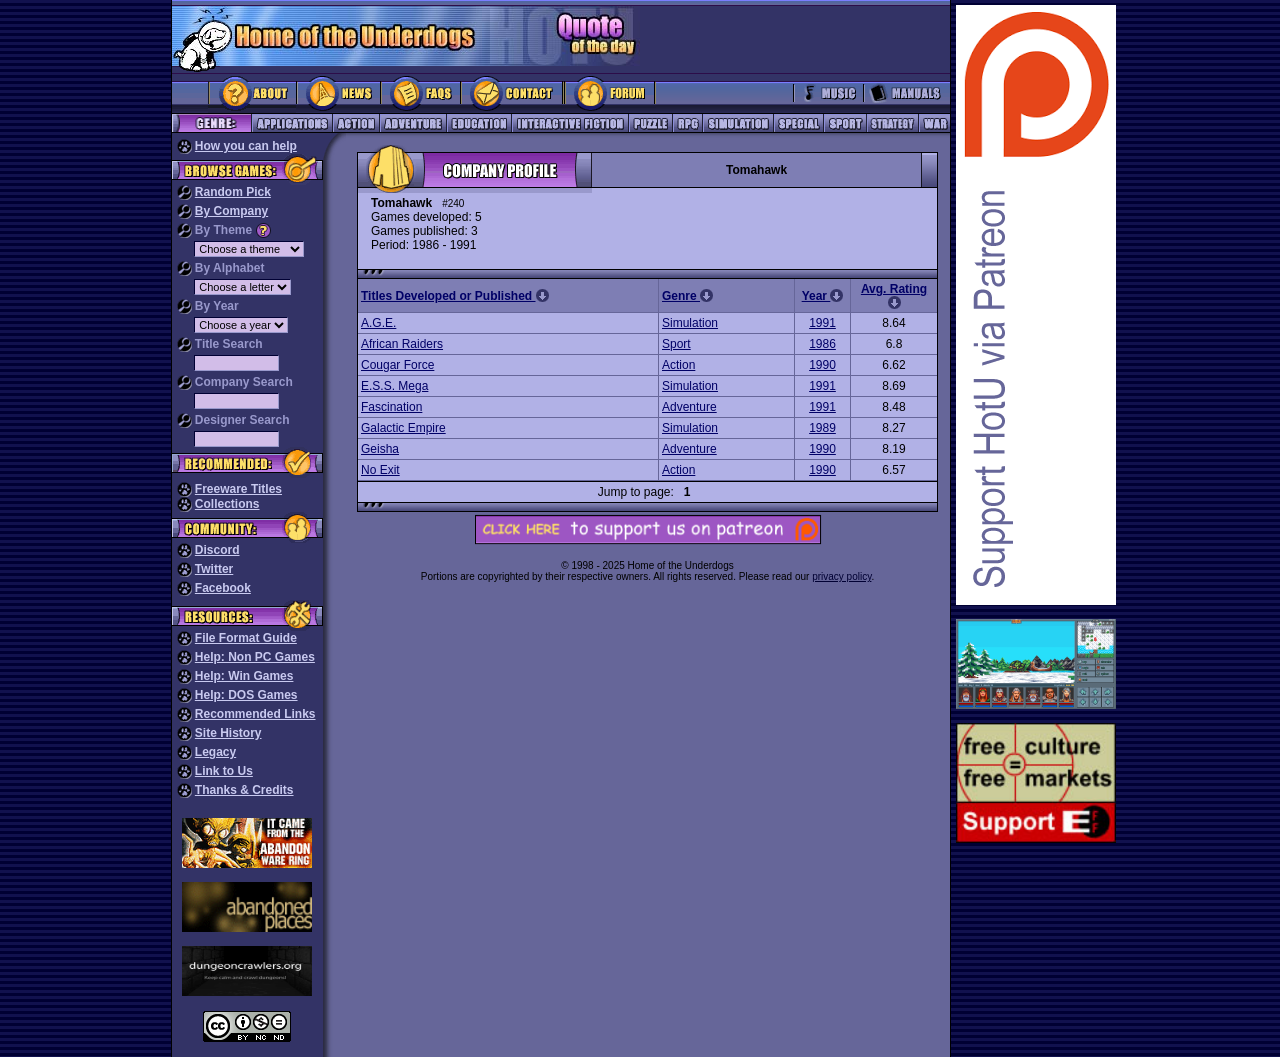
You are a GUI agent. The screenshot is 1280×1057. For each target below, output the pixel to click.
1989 (822, 428)
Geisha (380, 449)
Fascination (391, 407)
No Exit (380, 470)
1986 (822, 344)
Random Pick (233, 192)
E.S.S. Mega (394, 386)
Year (823, 296)
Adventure (689, 407)
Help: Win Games (244, 676)
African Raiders (402, 344)
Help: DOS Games (246, 695)
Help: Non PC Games (255, 657)
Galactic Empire (403, 428)
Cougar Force (397, 365)
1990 (822, 365)
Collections (227, 504)
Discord (217, 550)
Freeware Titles (238, 489)
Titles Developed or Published (455, 296)
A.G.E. (378, 323)
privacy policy (841, 576)
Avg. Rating (894, 295)
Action (678, 365)
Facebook (223, 588)
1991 (822, 323)
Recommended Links (255, 714)
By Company (231, 211)
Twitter (214, 569)
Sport (676, 344)
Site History (228, 733)
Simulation (690, 323)
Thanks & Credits (244, 790)
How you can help (246, 146)
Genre (687, 296)
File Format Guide (246, 638)
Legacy (215, 752)
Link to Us (224, 771)
